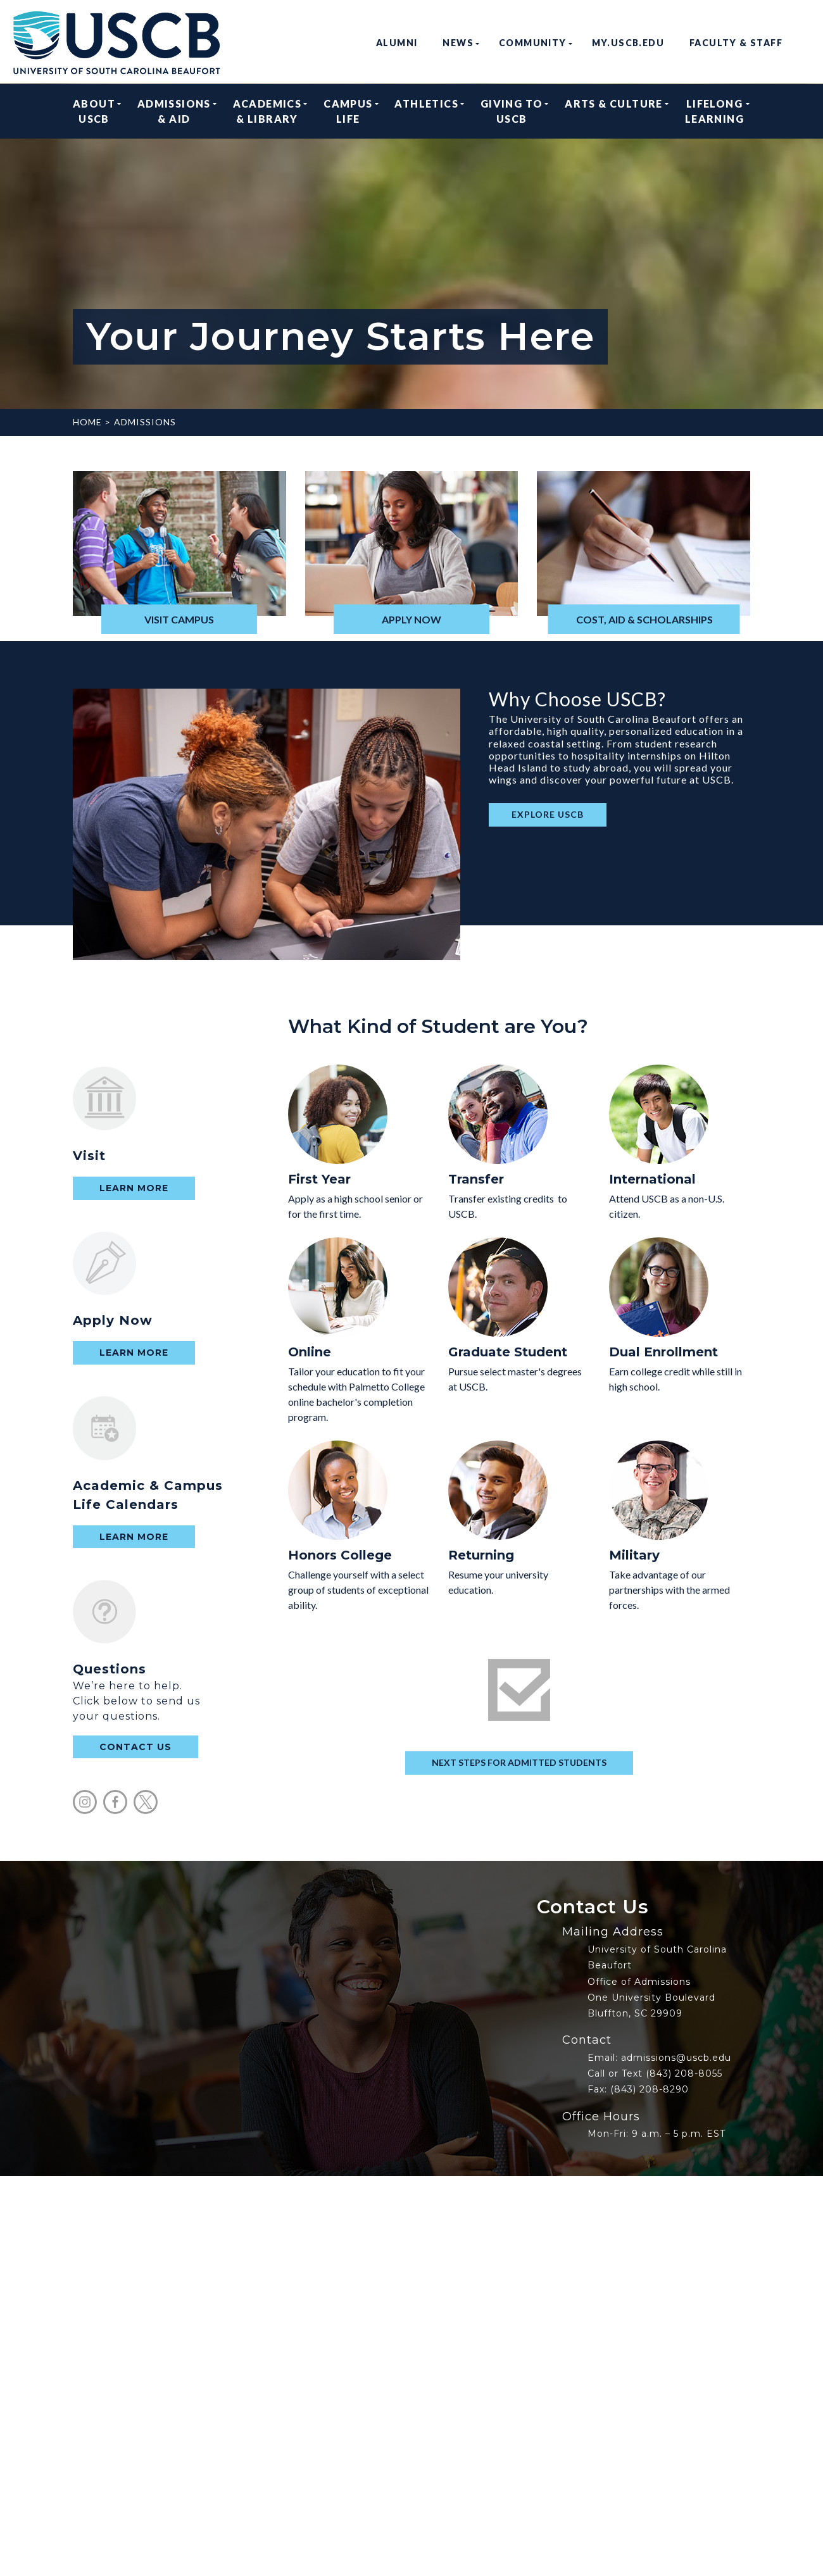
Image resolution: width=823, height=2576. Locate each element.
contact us (135, 1747)
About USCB (94, 111)
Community (533, 42)
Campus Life (348, 111)
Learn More (133, 1188)
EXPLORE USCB (548, 814)
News (458, 42)
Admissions (145, 421)
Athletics (426, 111)
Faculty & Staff (735, 42)
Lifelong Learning (714, 111)
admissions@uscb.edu (676, 2057)
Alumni (396, 42)
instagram (85, 1802)
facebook (115, 1802)
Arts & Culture (614, 111)
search (805, 42)
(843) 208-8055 (684, 2073)
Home (87, 421)
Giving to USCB (512, 111)
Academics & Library (267, 111)
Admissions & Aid (174, 111)
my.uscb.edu (628, 42)
